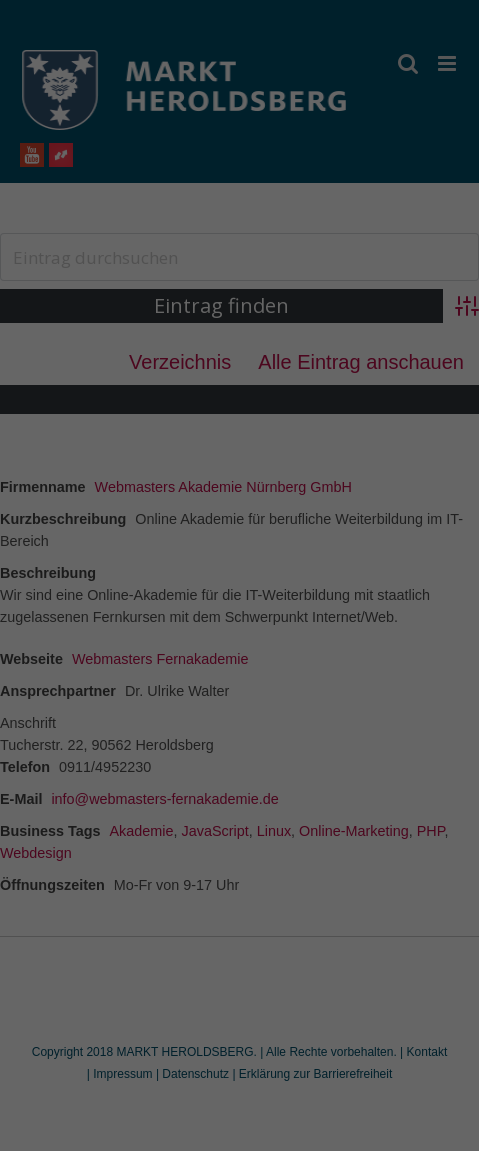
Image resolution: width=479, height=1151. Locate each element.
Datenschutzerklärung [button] (249, 866)
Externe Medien (336, 635)
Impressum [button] (337, 866)
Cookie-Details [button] (151, 866)
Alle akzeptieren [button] (239, 704)
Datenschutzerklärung (83, 571)
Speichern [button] (239, 763)
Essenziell (111, 635)
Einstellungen (57, 590)
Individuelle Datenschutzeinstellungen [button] (239, 822)
